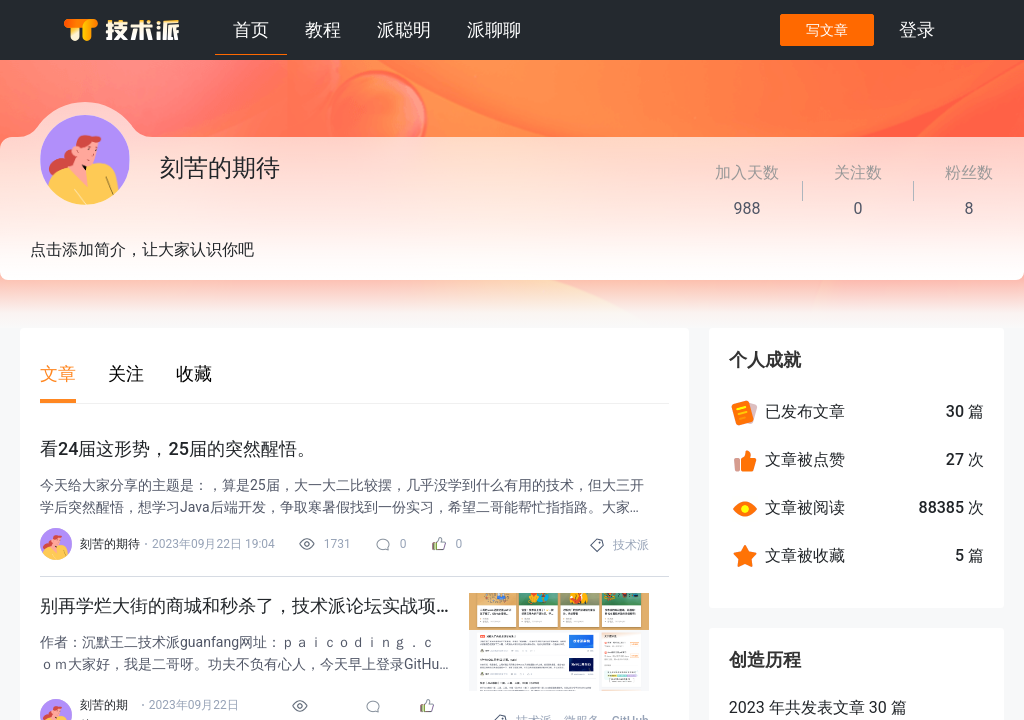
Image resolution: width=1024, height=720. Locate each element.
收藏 (194, 373)
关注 (126, 373)
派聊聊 (494, 29)
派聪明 (404, 29)
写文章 (825, 30)
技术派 (631, 545)
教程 (323, 29)
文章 (58, 373)
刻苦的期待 (110, 544)
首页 (251, 29)
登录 (916, 29)
